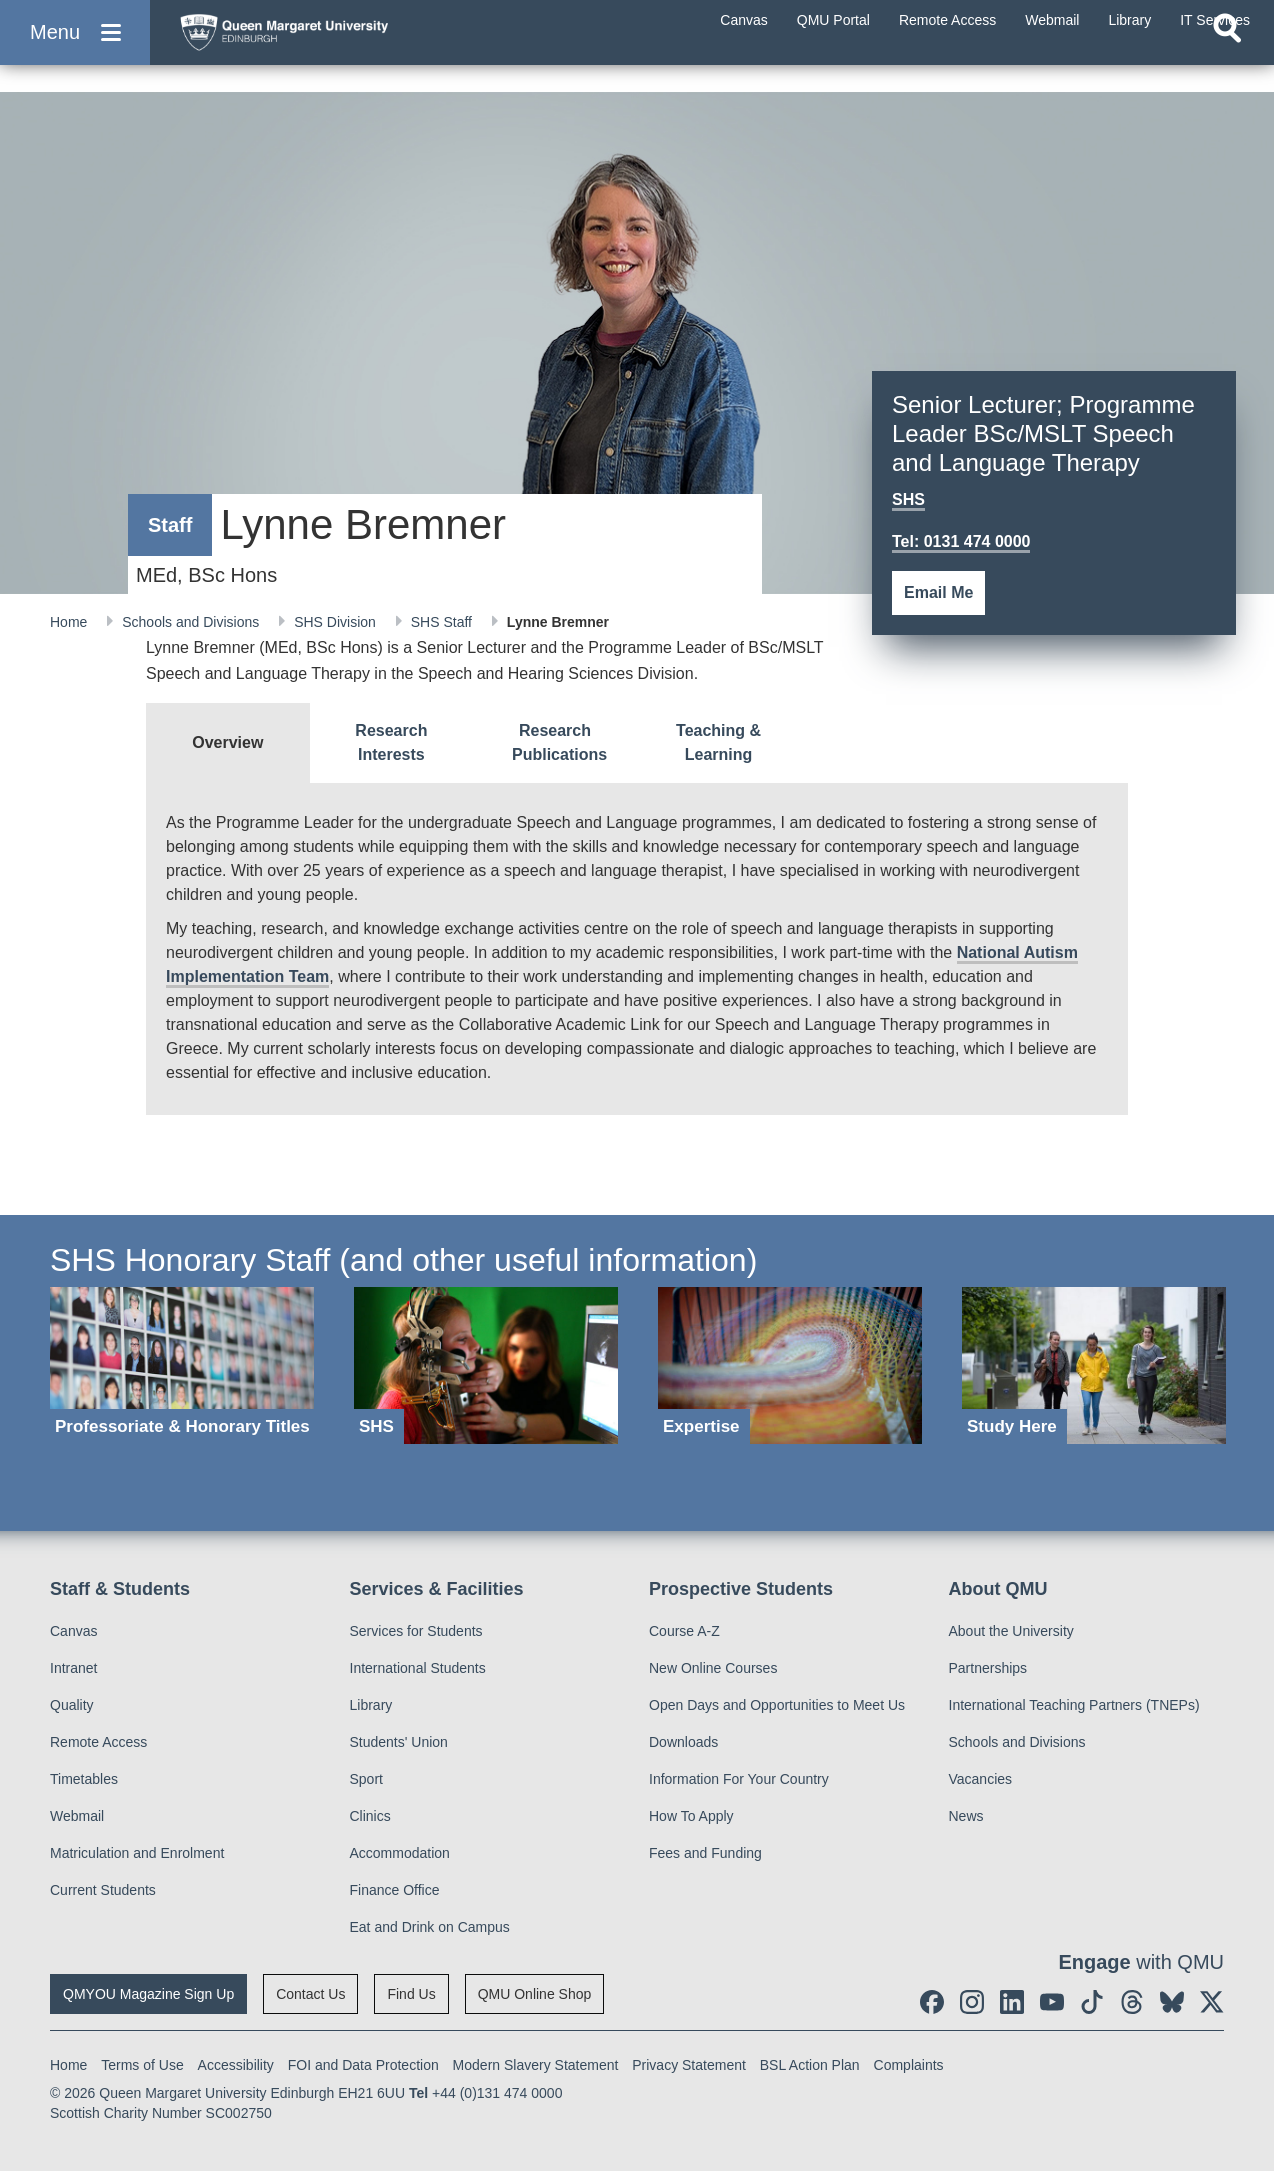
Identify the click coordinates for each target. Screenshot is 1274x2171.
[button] (75, 51)
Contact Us (310, 1994)
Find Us (411, 1994)
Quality (72, 1705)
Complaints (909, 2065)
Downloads (683, 1742)
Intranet (73, 1668)
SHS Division (337, 622)
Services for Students (416, 1631)
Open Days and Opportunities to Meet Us (777, 1705)
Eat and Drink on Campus (430, 1927)
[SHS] (486, 1365)
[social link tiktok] (1092, 2002)
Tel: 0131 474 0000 (961, 541)
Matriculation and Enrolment (137, 1853)
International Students (418, 1668)
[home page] (361, 46)
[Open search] (1227, 66)
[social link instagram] (972, 2002)
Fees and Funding (705, 1853)
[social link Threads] (1132, 2002)
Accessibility (236, 2065)
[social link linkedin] (1012, 2002)
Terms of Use (142, 2065)
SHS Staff (443, 622)
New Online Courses (713, 1668)
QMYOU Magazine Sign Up (148, 1994)
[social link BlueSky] (1172, 2002)
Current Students (103, 1890)
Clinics (370, 1816)
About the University (1011, 1631)
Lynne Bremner (558, 622)
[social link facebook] (932, 2002)
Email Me (938, 592)
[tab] (228, 743)
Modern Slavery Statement (536, 2065)
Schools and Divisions (192, 622)
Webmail (77, 1816)
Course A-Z (684, 1631)
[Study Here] (1094, 1365)
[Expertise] (790, 1365)
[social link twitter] (1212, 2002)
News (966, 1816)
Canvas (73, 1631)
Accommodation (400, 1853)
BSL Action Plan (810, 2065)
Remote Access (98, 1742)
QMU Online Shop (535, 1994)
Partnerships (988, 1668)
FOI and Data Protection (363, 2065)
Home (70, 622)
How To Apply (691, 1816)
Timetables (84, 1779)
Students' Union (399, 1742)
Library (371, 1705)
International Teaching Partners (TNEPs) (1074, 1705)
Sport (366, 1779)
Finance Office (395, 1890)
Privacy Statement (689, 2065)
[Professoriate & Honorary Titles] (182, 1365)
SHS (908, 499)
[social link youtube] (1052, 2002)
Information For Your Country (739, 1779)
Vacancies (981, 1779)
